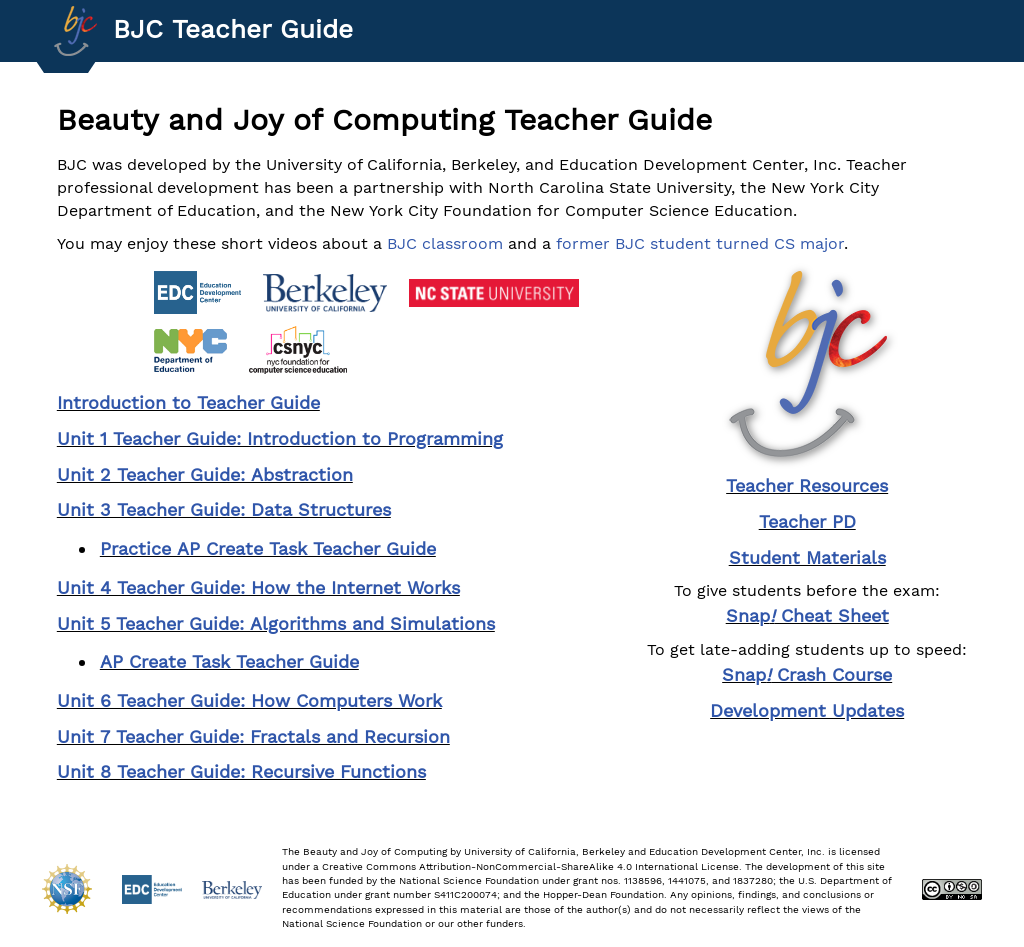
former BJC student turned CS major (700, 243)
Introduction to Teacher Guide (188, 402)
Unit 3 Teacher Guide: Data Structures (224, 509)
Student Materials (807, 557)
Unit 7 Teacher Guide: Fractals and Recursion (253, 736)
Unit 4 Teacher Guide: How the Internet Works (258, 587)
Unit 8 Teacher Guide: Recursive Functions (241, 771)
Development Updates (807, 710)
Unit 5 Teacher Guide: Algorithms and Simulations (276, 623)
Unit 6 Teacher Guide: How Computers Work (249, 700)
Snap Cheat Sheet (807, 615)
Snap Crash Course (807, 674)
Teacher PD (807, 521)
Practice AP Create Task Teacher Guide (268, 548)
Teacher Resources (807, 485)
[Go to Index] (75, 31)
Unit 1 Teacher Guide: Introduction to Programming (280, 438)
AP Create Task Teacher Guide (229, 661)
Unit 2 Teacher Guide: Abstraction (205, 474)
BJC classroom (445, 243)
